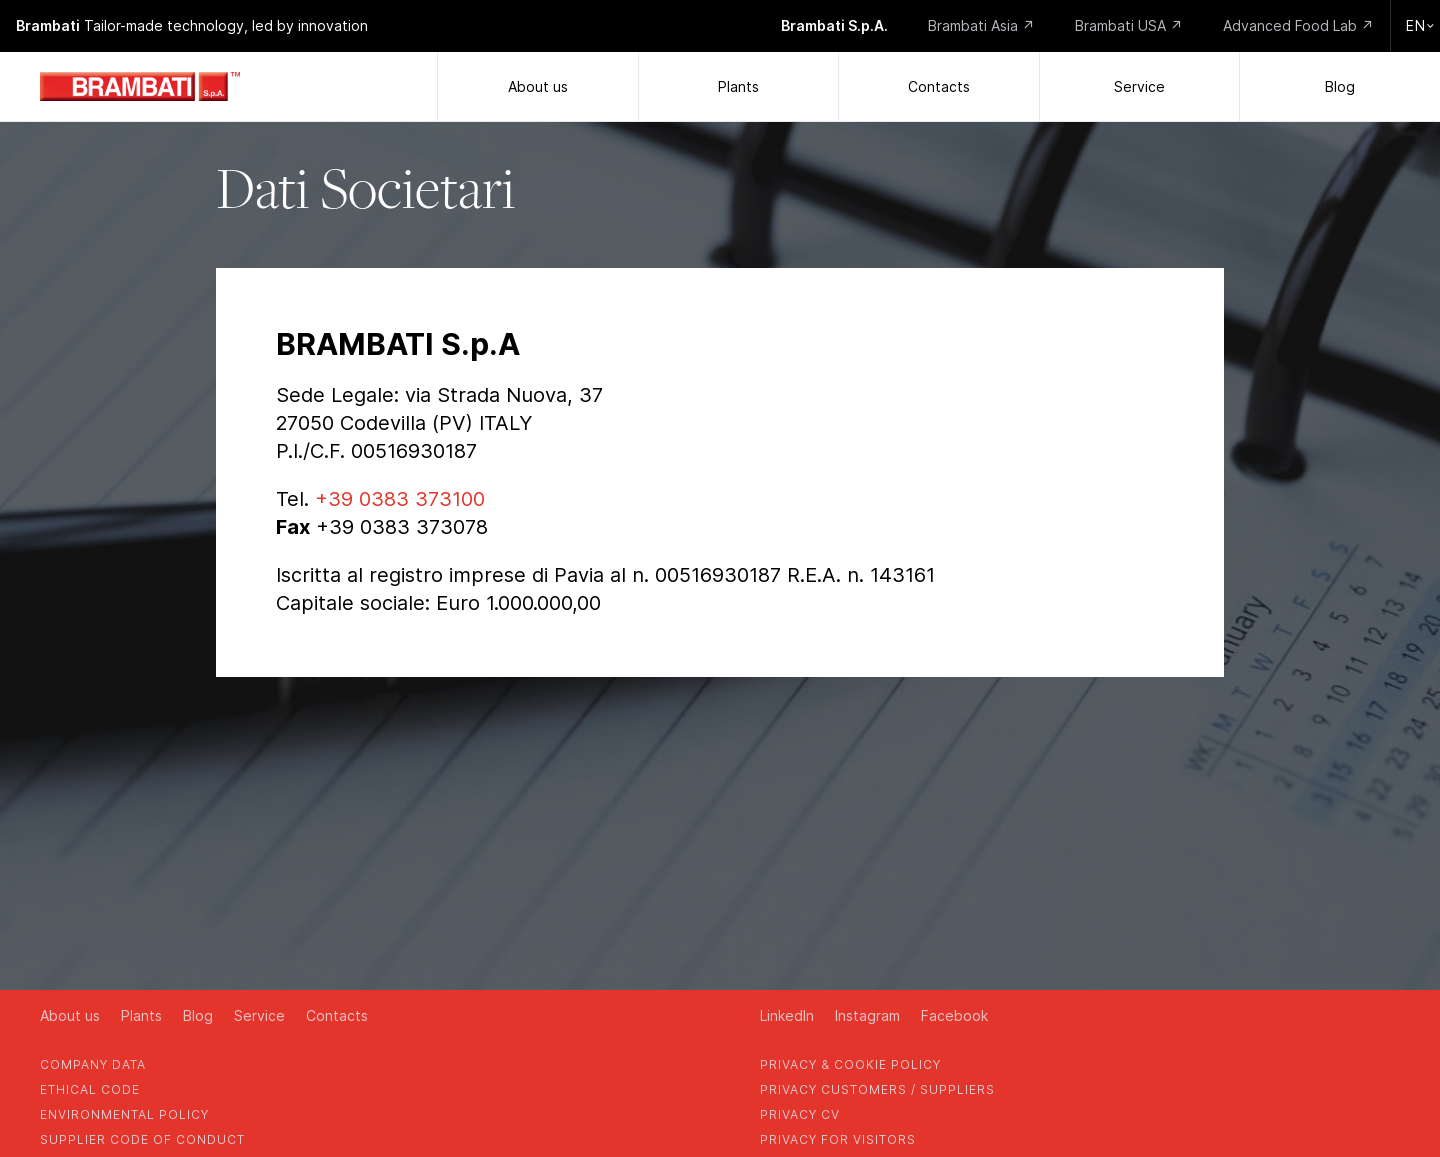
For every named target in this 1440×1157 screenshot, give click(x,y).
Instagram (867, 1015)
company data (93, 1064)
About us (538, 86)
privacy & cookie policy (850, 1064)
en (1420, 25)
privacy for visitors (838, 1139)
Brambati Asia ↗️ (981, 25)
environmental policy (124, 1114)
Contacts (939, 86)
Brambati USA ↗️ (1129, 25)
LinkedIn (787, 1015)
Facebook (954, 1015)
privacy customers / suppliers (877, 1089)
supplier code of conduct (142, 1139)
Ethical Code (90, 1089)
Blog (1340, 86)
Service (1139, 86)
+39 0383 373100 (400, 499)
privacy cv (800, 1114)
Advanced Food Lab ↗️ (1298, 25)
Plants (738, 86)
